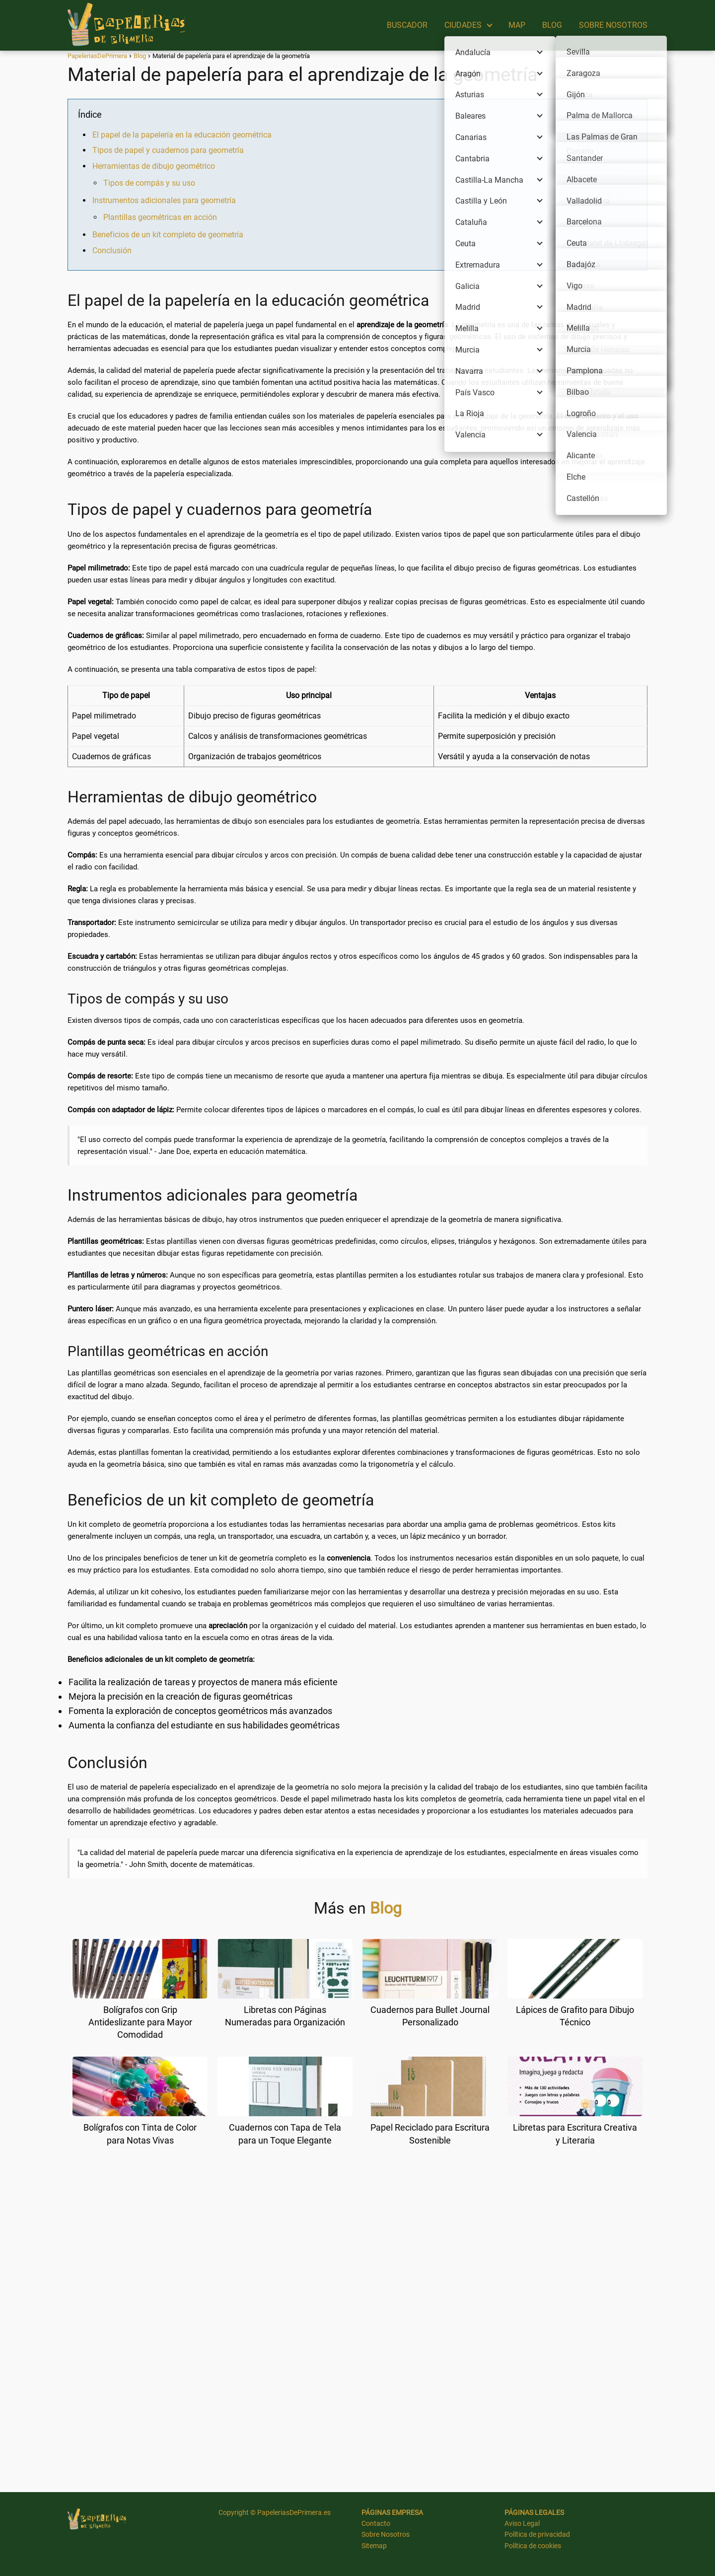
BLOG (552, 25)
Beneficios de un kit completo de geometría (167, 234)
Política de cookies (532, 2546)
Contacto (375, 2523)
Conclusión (112, 250)
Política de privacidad (537, 2534)
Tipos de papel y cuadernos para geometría (168, 150)
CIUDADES (463, 25)
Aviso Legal (522, 2523)
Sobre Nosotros (385, 2534)
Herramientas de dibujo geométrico (153, 166)
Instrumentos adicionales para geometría (164, 200)
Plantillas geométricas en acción (160, 217)
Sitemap (374, 2546)
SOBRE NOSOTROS (613, 25)
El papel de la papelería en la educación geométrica (182, 135)
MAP (516, 25)
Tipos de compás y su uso (149, 183)
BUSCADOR (407, 25)
